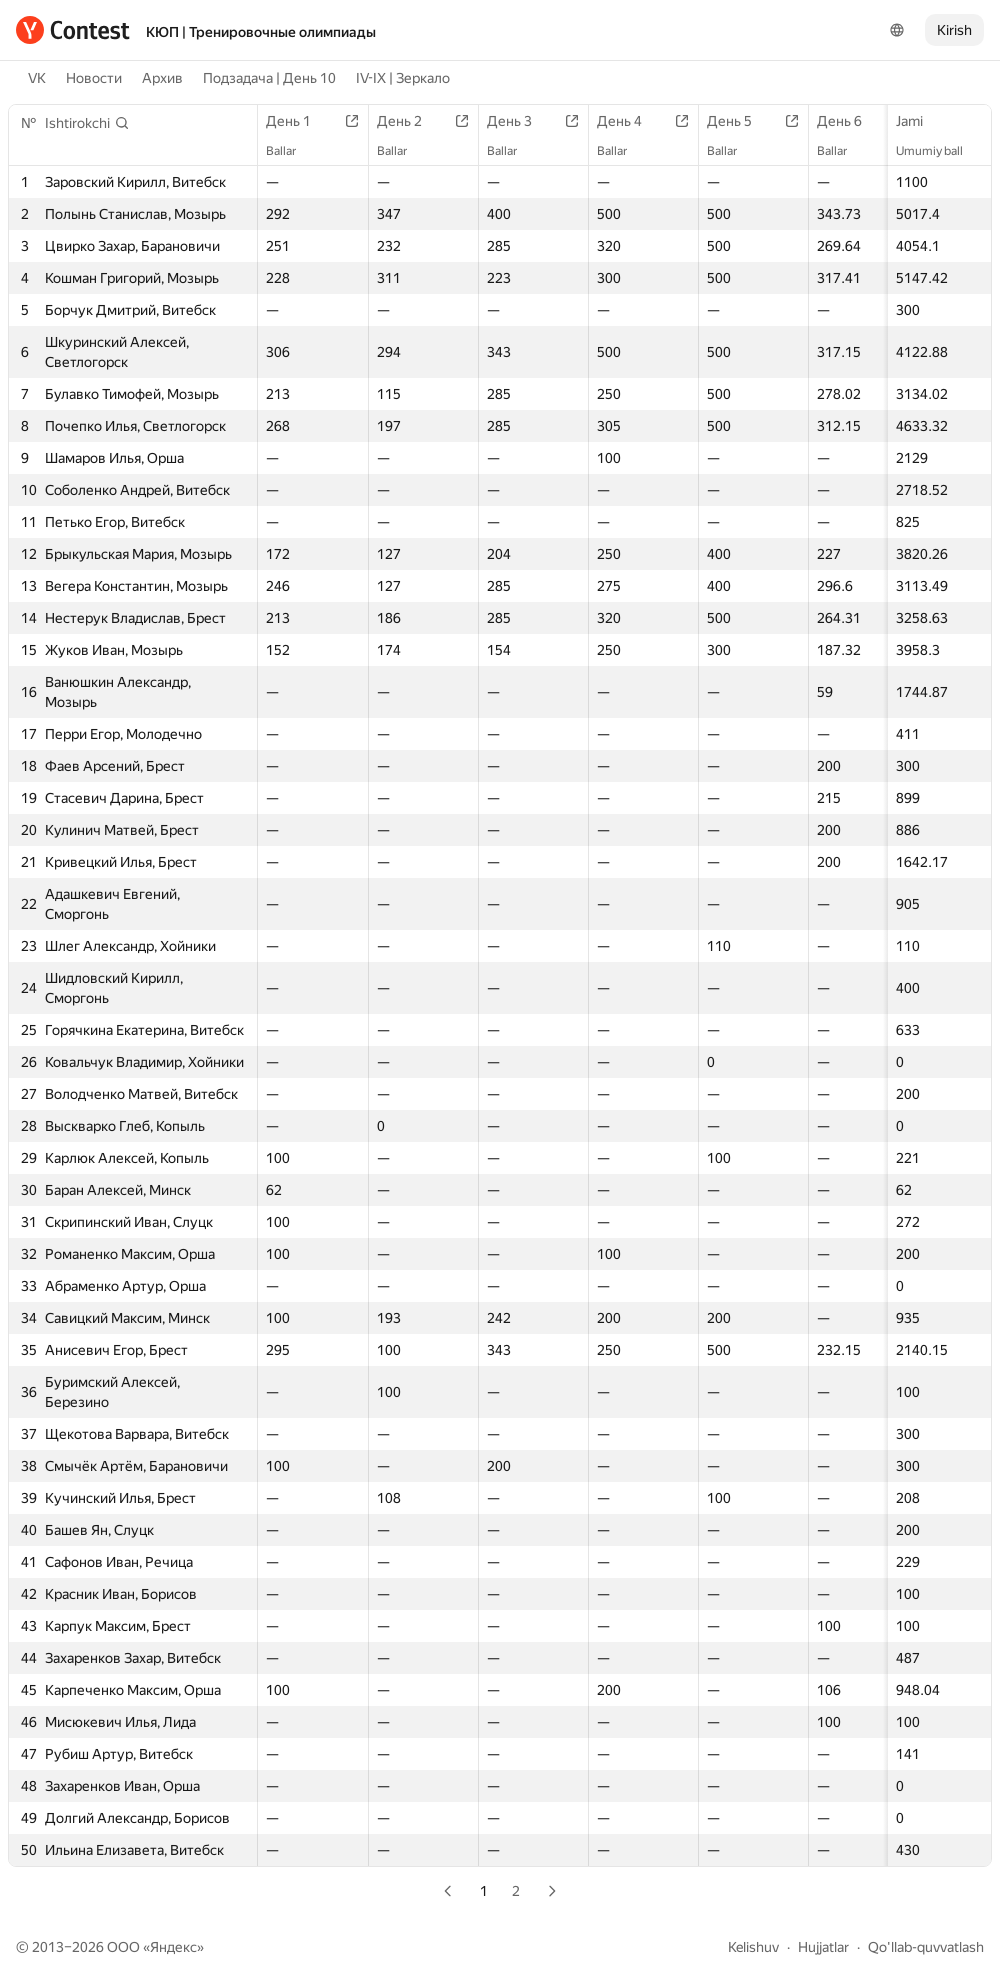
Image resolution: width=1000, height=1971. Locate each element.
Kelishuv (753, 1947)
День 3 (519, 121)
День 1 (298, 121)
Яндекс (173, 1947)
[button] (87, 123)
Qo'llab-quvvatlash (926, 1947)
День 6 (849, 121)
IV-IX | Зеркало (403, 78)
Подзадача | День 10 (269, 78)
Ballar (291, 151)
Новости (94, 78)
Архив (162, 78)
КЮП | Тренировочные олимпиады (261, 32)
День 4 (629, 121)
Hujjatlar (823, 1947)
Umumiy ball (939, 151)
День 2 (409, 121)
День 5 (739, 121)
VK (37, 78)
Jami (919, 121)
